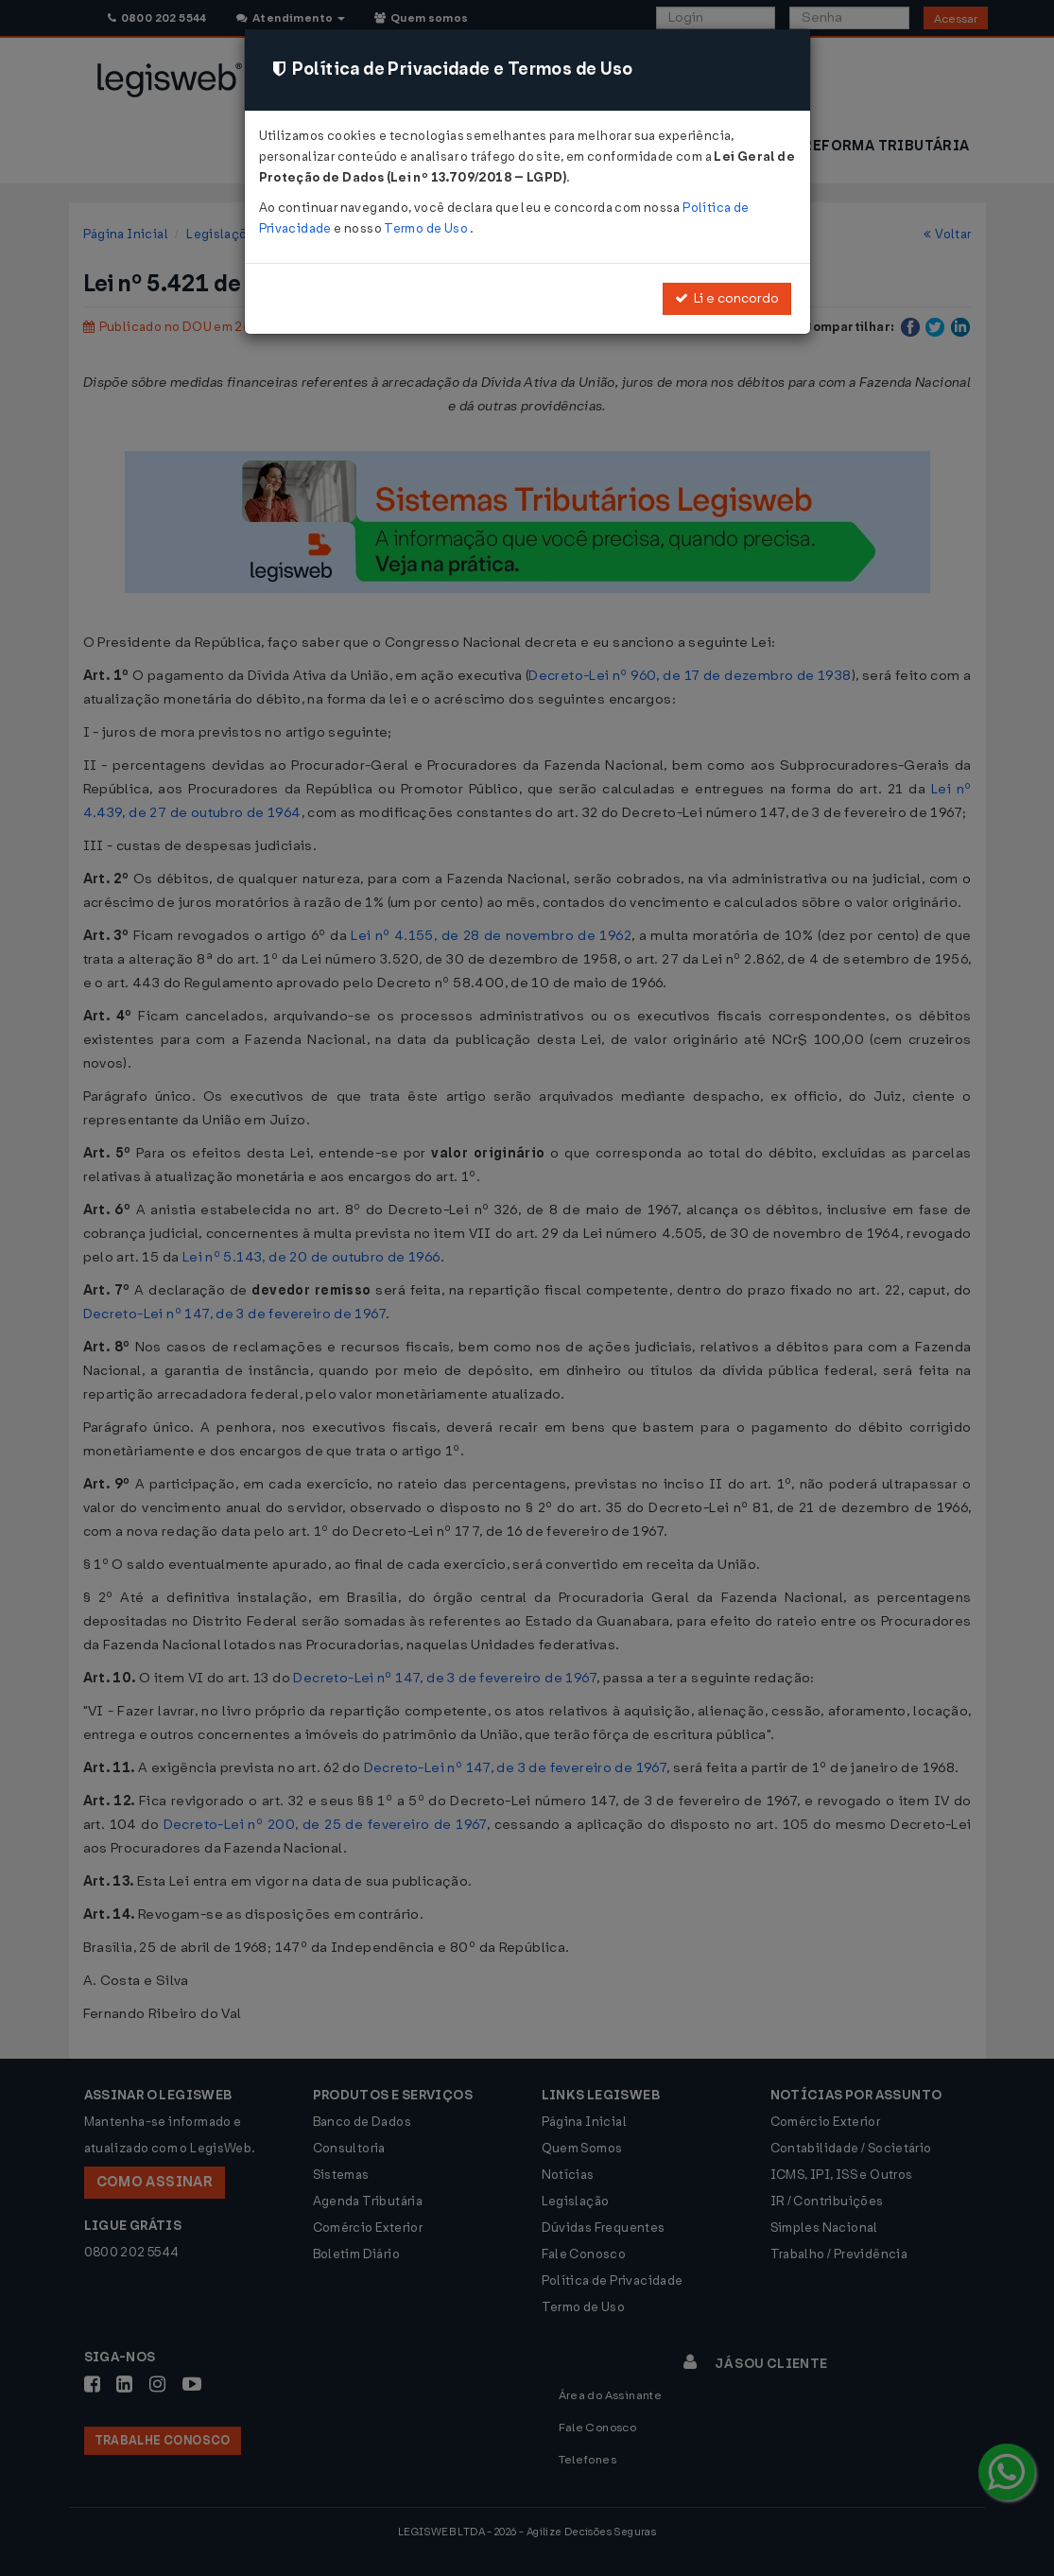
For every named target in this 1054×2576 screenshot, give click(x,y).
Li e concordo (727, 298)
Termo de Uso (427, 228)
